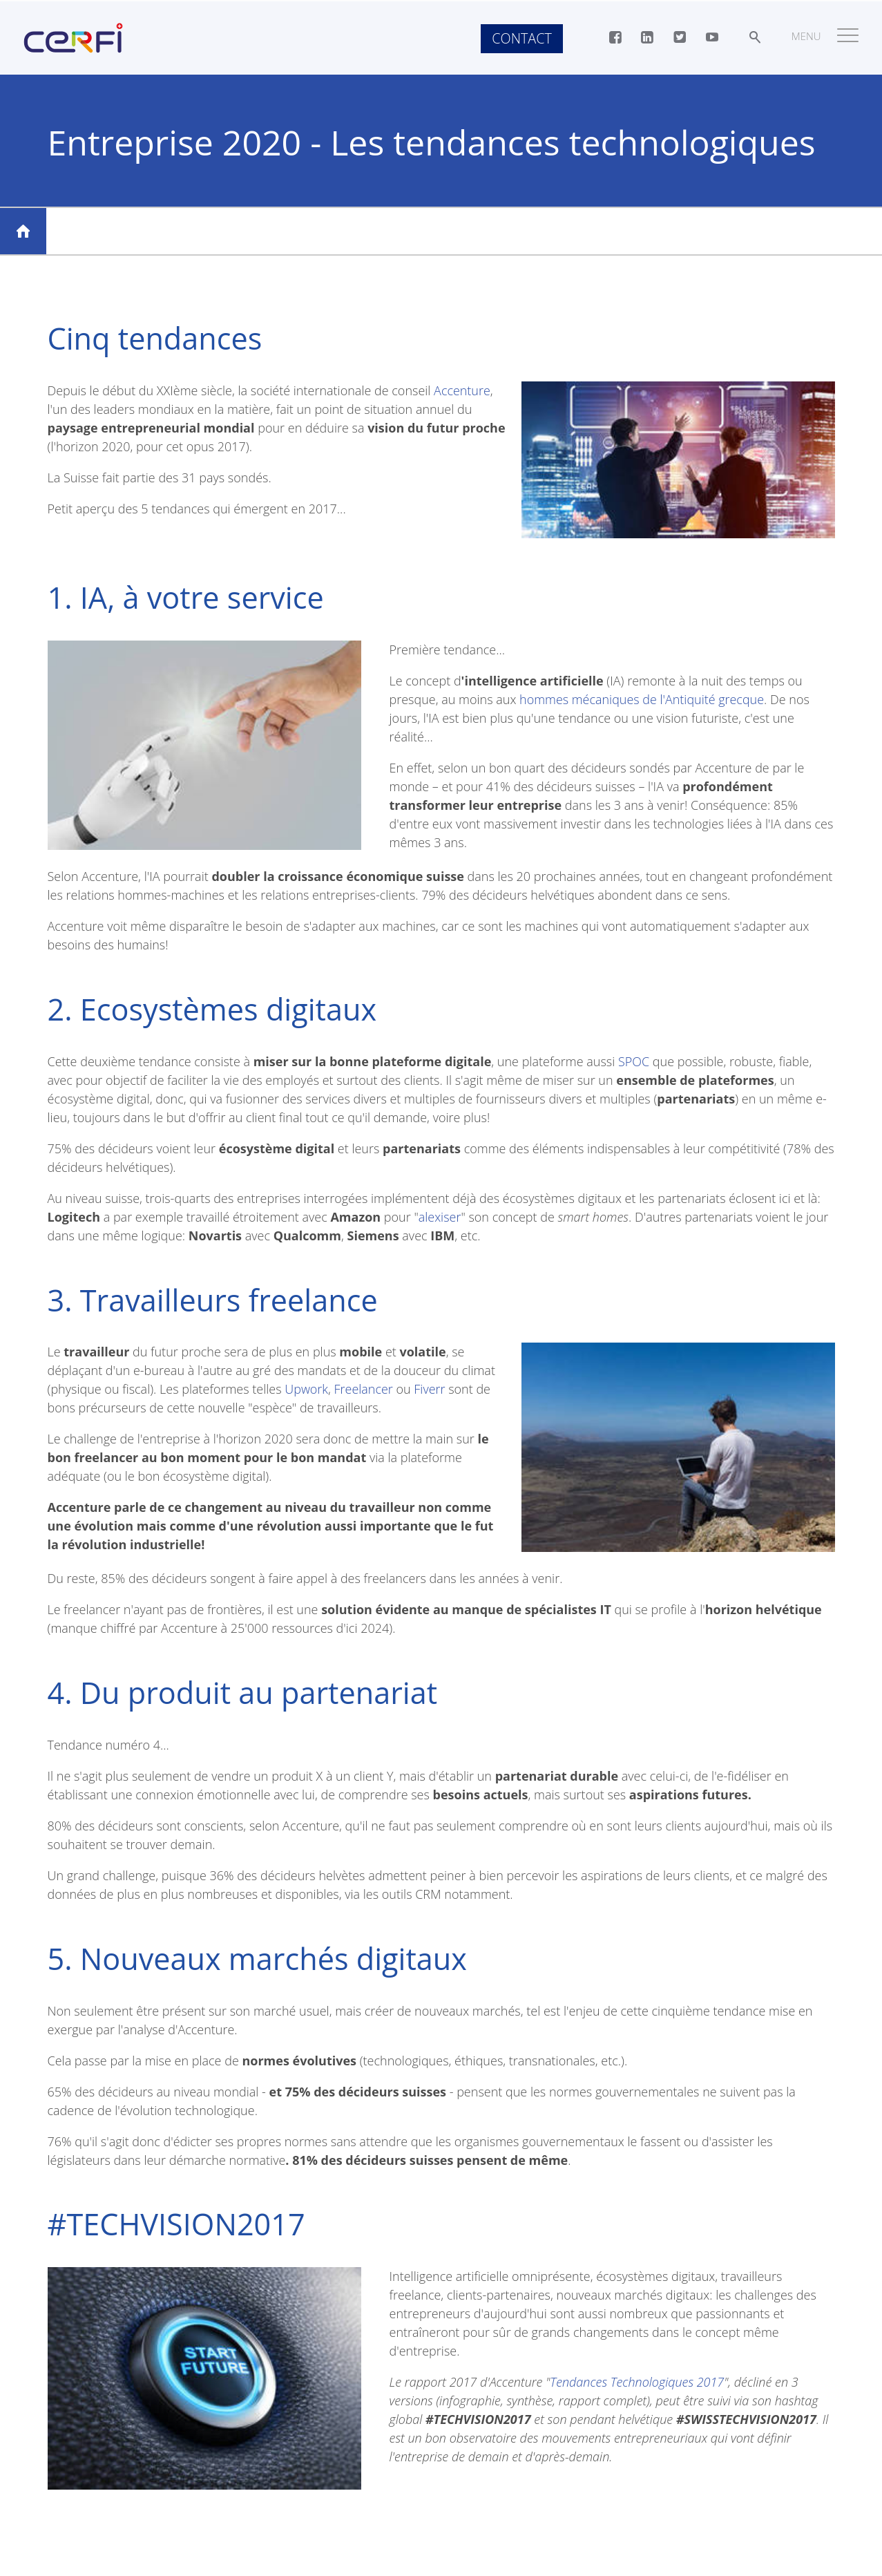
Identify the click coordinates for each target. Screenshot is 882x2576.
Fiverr (429, 1389)
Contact (521, 38)
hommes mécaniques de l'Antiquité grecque (642, 699)
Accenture (462, 390)
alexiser (440, 1217)
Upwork (306, 1389)
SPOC (633, 1061)
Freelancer (364, 1389)
